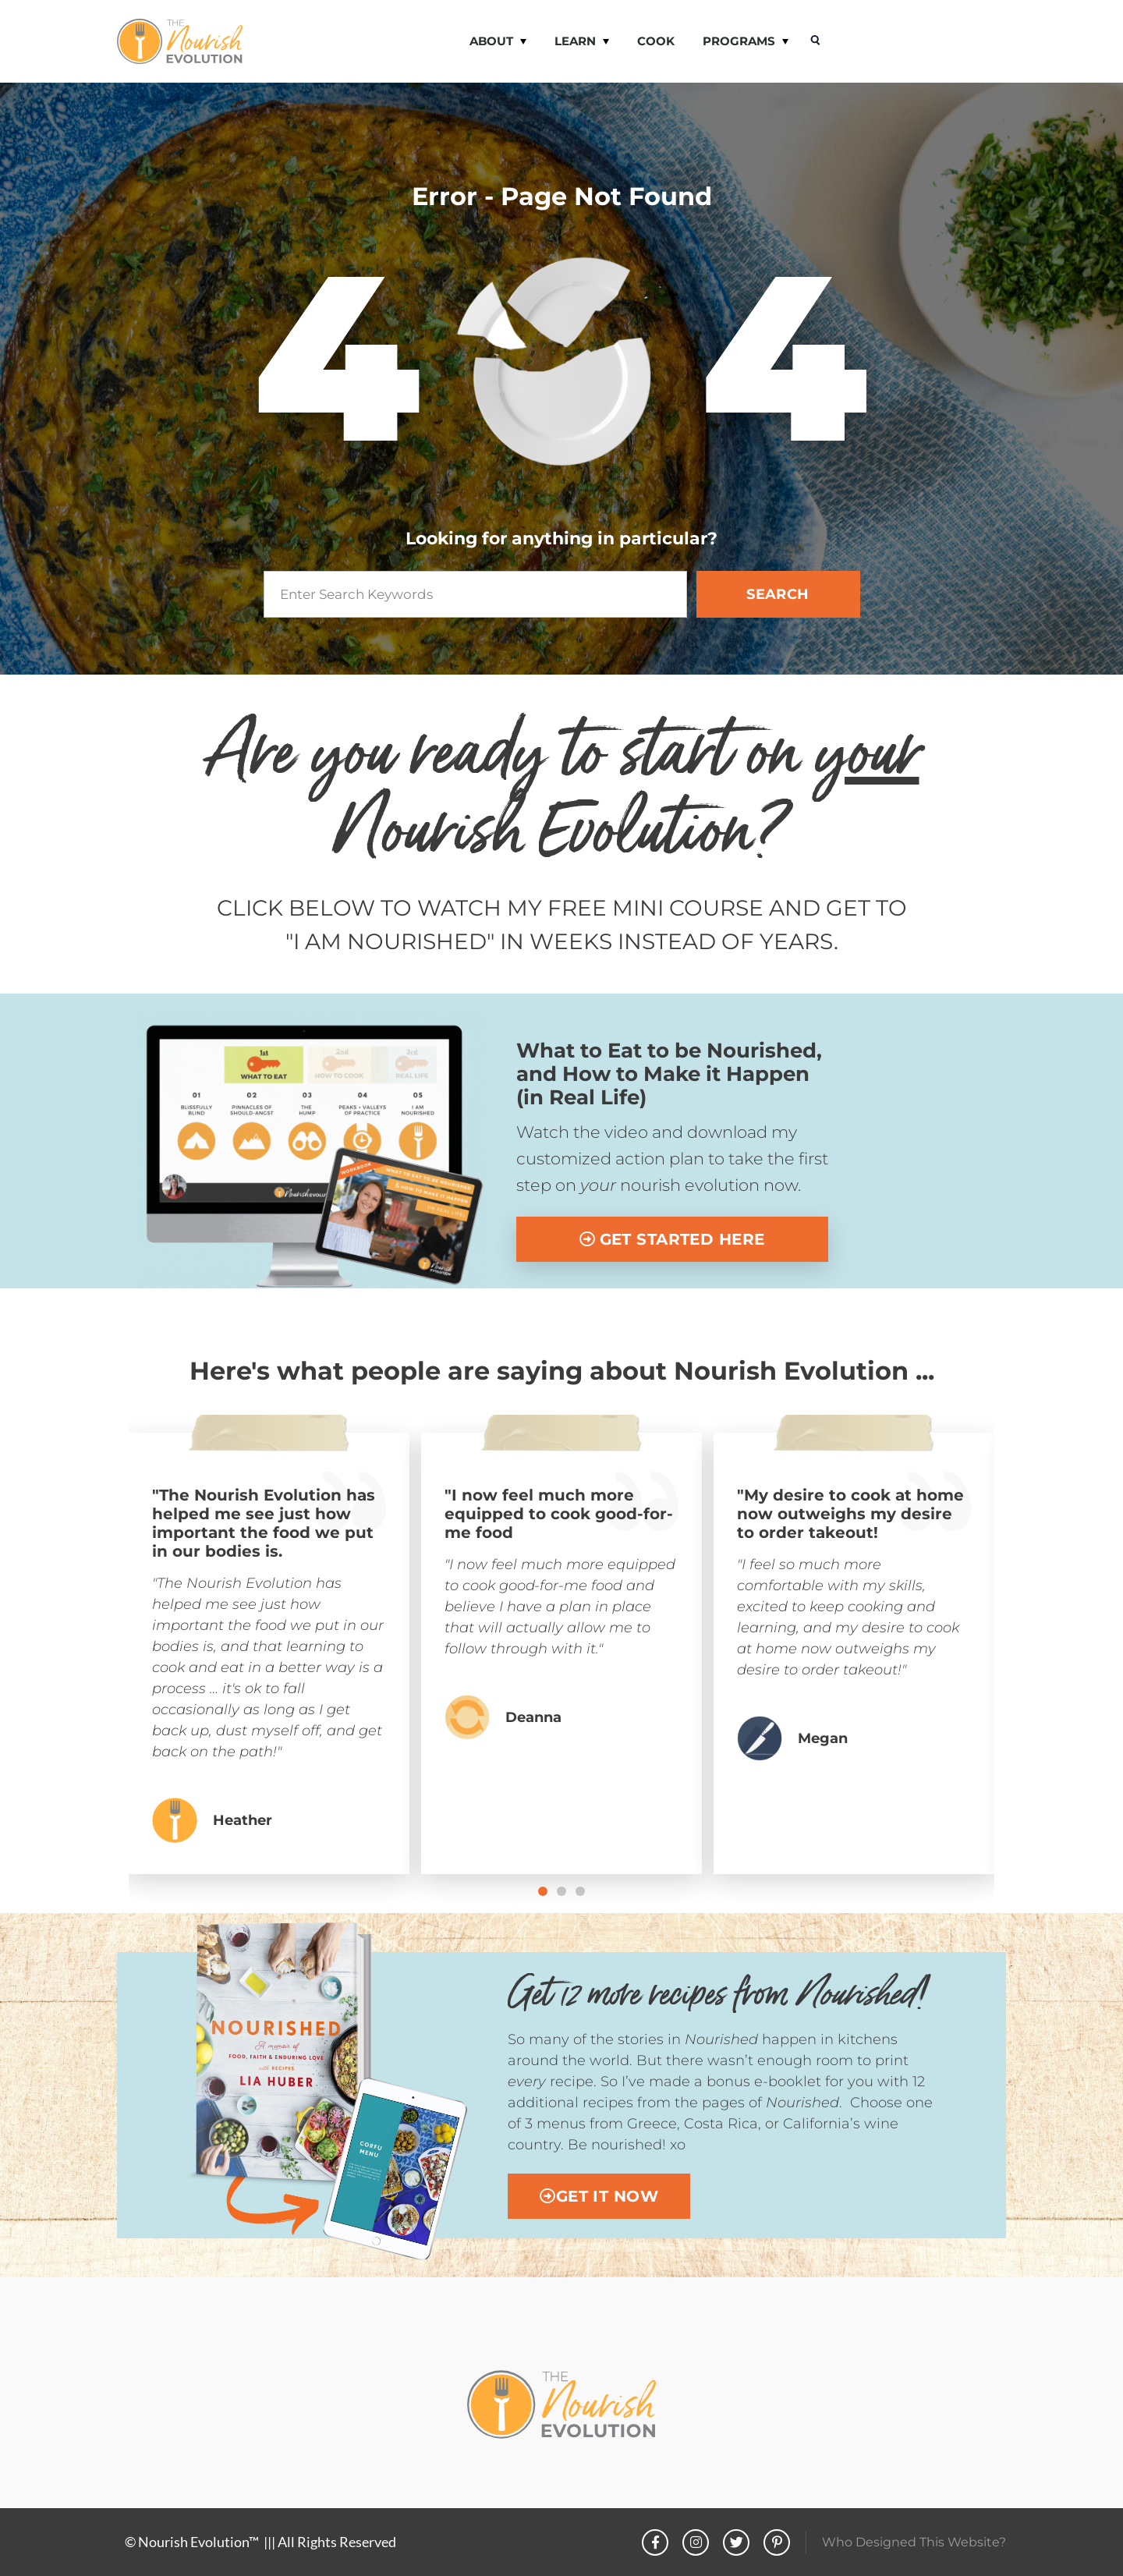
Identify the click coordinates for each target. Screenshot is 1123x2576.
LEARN (581, 41)
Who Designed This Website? (914, 2542)
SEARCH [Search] (777, 594)
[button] (542, 1891)
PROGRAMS (745, 41)
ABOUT (497, 41)
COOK (656, 41)
